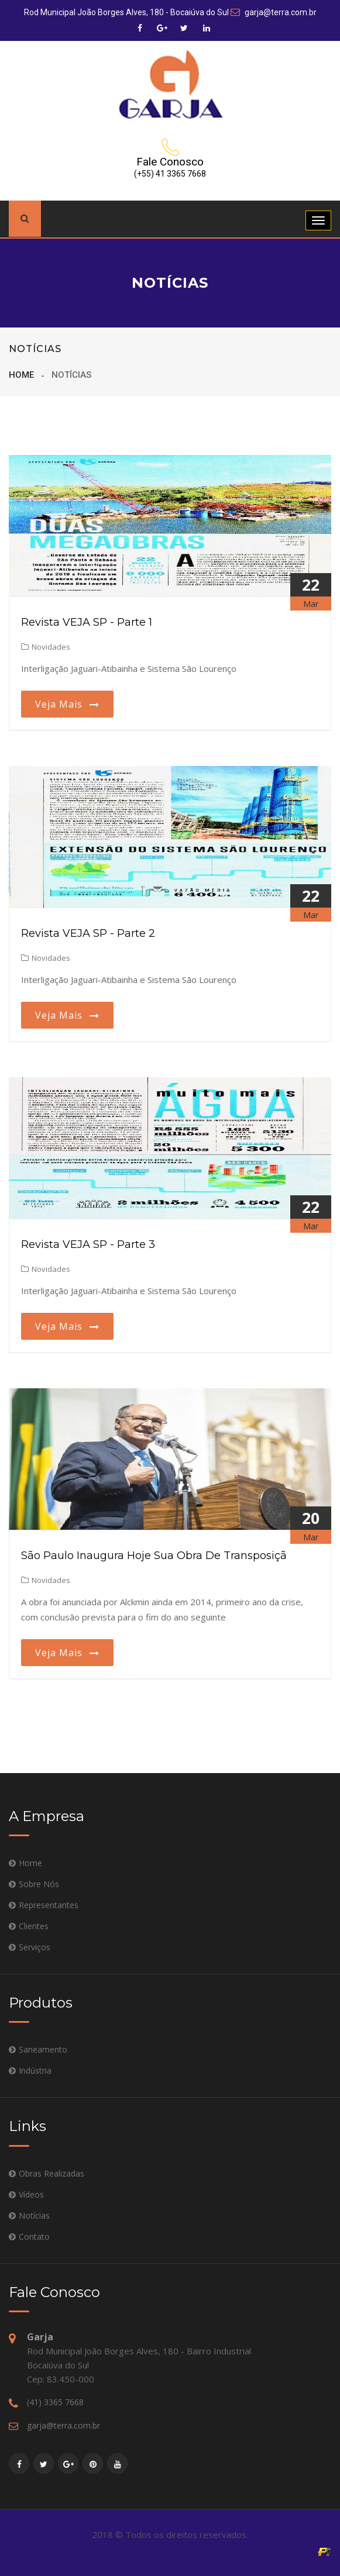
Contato (34, 2236)
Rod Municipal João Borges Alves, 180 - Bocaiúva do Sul (126, 12)
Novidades (45, 647)
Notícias (34, 2215)
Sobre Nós (39, 1883)
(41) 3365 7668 (55, 2402)
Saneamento (43, 2049)
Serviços (34, 1947)
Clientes (34, 1926)
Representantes (48, 1905)
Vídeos (31, 2194)
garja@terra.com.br (274, 12)
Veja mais (67, 704)
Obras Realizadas (51, 2173)
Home (21, 375)
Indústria (35, 2070)
